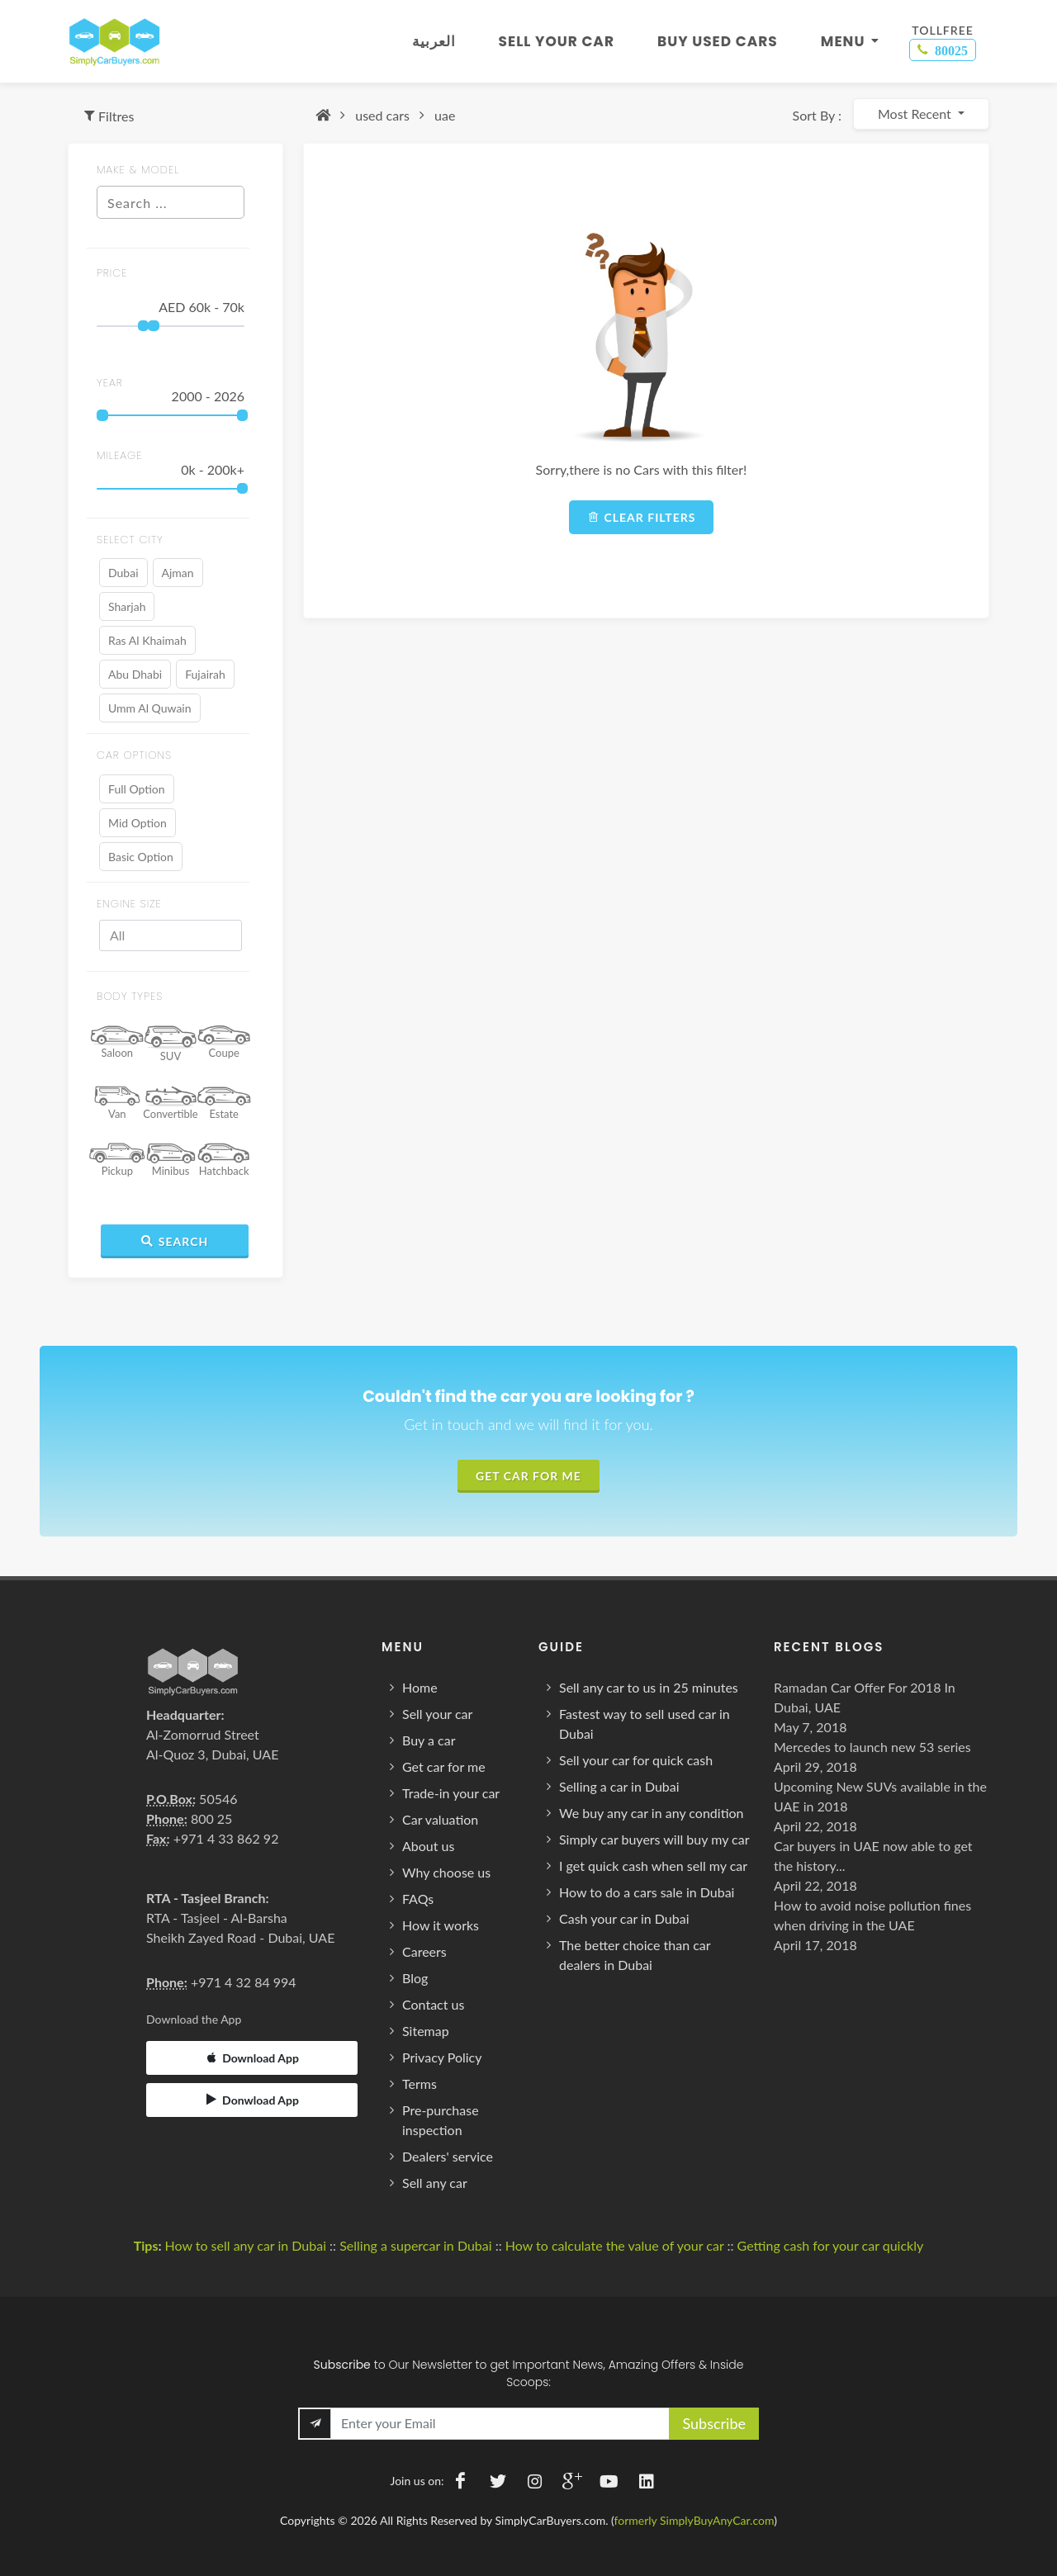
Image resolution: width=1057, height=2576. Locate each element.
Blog (415, 1978)
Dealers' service (447, 2156)
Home (420, 1687)
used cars (382, 115)
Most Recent (916, 113)
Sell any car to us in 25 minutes (648, 1687)
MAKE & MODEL (138, 170)
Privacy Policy (442, 2057)
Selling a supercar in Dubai (415, 2245)
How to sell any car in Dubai (245, 2245)
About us (428, 1846)
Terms (419, 2083)
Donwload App (252, 2100)
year (110, 383)
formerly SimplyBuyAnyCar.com (694, 2520)
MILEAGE (120, 455)
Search (174, 1241)
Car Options (134, 755)
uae (444, 115)
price (112, 273)
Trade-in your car (451, 1793)
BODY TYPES (130, 996)
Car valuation (440, 1819)
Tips (146, 2245)
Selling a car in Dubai (619, 1786)
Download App (252, 2057)
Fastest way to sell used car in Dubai (644, 1723)
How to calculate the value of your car (614, 2245)
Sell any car (434, 2182)
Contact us (433, 2004)
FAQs (418, 1898)
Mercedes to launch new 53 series (872, 1746)
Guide (561, 1646)
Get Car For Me (528, 1476)
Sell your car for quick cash (636, 1760)
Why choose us (446, 1872)
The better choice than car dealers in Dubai (634, 1954)
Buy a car (429, 1740)
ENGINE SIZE (129, 904)
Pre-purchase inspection (440, 2120)
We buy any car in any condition (651, 1813)
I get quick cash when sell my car (653, 1865)
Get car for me (444, 1766)
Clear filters (641, 517)
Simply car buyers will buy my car (654, 1839)
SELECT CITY (130, 539)
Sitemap (425, 2031)
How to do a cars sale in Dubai (646, 1892)
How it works (440, 1925)
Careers (424, 1951)
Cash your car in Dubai (624, 1918)
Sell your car (437, 1713)
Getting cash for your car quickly (830, 2245)
